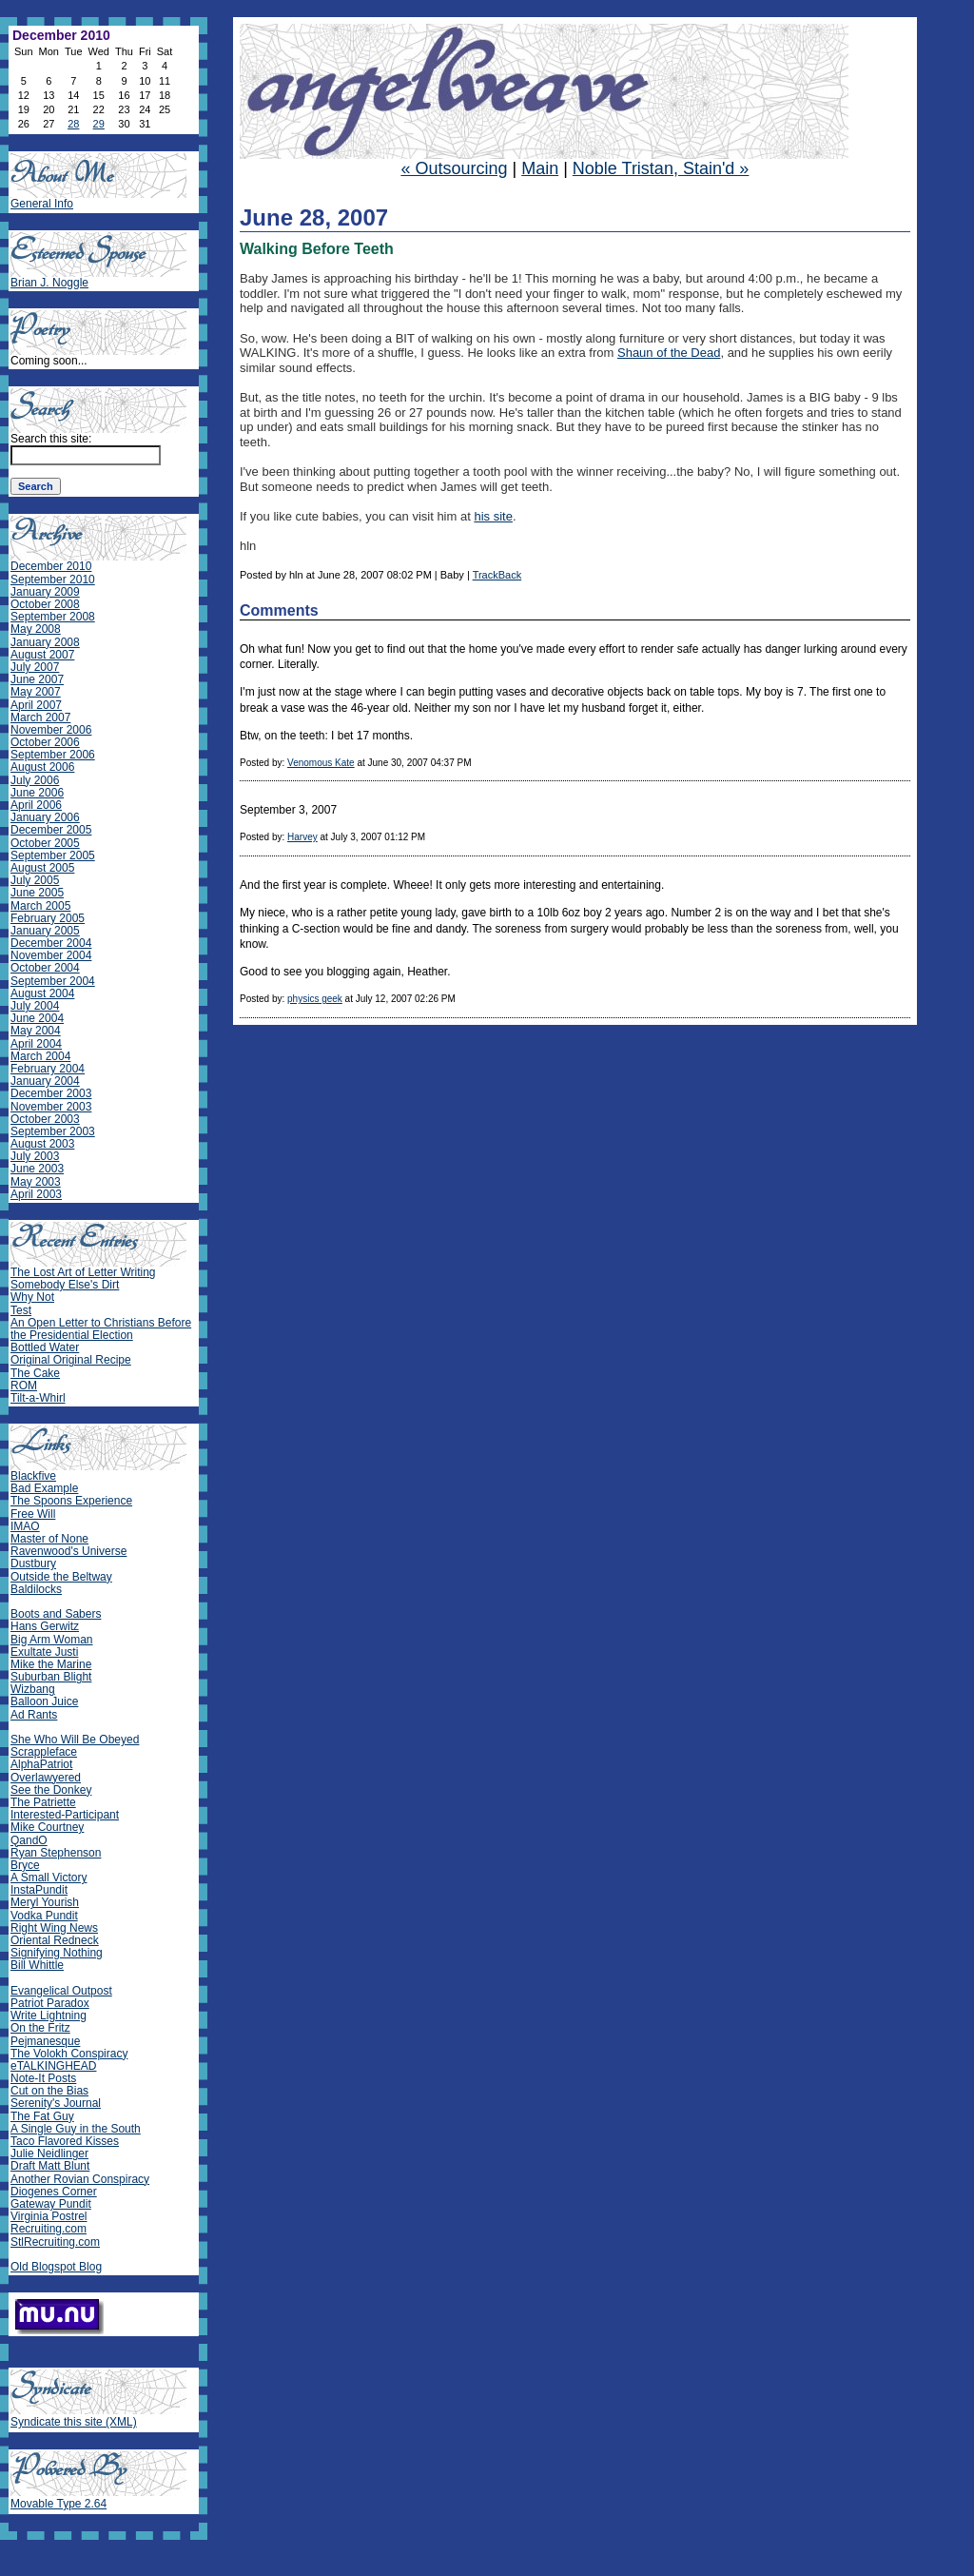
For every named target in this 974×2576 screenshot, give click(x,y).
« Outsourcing (453, 168)
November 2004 (50, 955)
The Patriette (43, 1802)
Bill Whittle (37, 1965)
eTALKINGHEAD (53, 2066)
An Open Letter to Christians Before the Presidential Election (100, 1329)
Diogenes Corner (53, 2191)
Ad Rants (33, 1714)
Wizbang (32, 1689)
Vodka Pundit (44, 1915)
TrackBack (497, 574)
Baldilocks (36, 1589)
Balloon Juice (44, 1701)
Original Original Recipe (70, 1360)
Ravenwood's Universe (68, 1551)
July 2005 (34, 880)
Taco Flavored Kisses (64, 2141)
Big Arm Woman (51, 1639)
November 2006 (50, 730)
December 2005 (50, 829)
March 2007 (40, 717)
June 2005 (37, 892)
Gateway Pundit (50, 2204)
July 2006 (34, 780)
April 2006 (36, 805)
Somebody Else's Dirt (64, 1284)
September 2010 (52, 579)
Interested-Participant (64, 1814)
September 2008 (52, 616)
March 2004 (40, 1056)
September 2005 (52, 855)
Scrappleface (43, 1752)
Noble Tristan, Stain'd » (661, 168)
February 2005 (47, 918)
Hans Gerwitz (44, 1626)
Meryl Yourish (44, 1902)
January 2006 (45, 817)
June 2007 (37, 679)
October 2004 (45, 967)
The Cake (35, 1373)
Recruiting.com (48, 2228)
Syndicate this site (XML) (73, 2422)
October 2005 (45, 843)
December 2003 (50, 1093)
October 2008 (45, 604)
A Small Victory (48, 1877)
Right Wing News (54, 1928)
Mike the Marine (50, 1664)
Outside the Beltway (61, 1576)
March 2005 (40, 906)
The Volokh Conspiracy (68, 2053)
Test (20, 1310)
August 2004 (42, 993)
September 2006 (52, 754)
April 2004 (36, 1044)
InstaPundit (39, 1890)
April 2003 (36, 1194)
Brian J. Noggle (49, 282)
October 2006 (45, 742)
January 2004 (45, 1081)
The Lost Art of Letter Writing (83, 1272)
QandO (29, 1840)
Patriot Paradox (49, 2003)
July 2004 (34, 1006)
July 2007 (34, 667)
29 (99, 123)
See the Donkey (50, 1790)
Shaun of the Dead (668, 352)
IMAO (25, 1526)
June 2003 (37, 1168)
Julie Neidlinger (49, 2153)
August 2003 (42, 1143)
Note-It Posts (43, 2078)
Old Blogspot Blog (56, 2266)
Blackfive (33, 1476)
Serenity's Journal (55, 2103)
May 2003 (35, 1182)
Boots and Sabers (55, 1614)
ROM (23, 1385)
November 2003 (50, 1106)
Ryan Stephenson (55, 1852)
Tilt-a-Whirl (38, 1398)
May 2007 (35, 691)
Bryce (25, 1865)
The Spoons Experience (71, 1500)
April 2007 (36, 705)
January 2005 (45, 930)
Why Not (32, 1297)
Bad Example (44, 1488)
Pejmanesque (45, 2041)
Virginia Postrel (48, 2216)
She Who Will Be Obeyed (74, 1739)
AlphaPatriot (41, 1764)
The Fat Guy (42, 2116)
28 (73, 123)
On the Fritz (40, 2028)
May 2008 (35, 629)
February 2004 (47, 1068)
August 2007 (42, 654)
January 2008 (45, 642)
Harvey (302, 837)
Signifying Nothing (56, 1952)
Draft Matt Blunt (49, 2166)
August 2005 (42, 868)
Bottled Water (44, 1347)
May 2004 (35, 1030)
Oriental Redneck (54, 1940)
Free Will (32, 1514)
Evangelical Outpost (61, 1990)
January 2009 (45, 592)
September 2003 (52, 1131)
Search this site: (50, 438)
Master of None (49, 1538)
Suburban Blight (50, 1676)
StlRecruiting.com (55, 2242)
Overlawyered (45, 1777)
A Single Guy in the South (75, 2128)
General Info (41, 203)
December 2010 (50, 566)
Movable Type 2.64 (58, 2503)
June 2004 (37, 1018)
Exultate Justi (44, 1652)
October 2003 (45, 1119)
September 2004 (52, 981)
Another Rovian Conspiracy (79, 2179)
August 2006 (42, 767)
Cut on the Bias (49, 2090)
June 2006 (37, 792)
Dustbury (33, 1563)
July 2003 (34, 1156)
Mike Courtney (47, 1827)
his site (493, 516)
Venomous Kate (321, 762)
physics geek (314, 998)
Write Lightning (48, 2015)
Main (539, 168)
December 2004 (50, 943)
